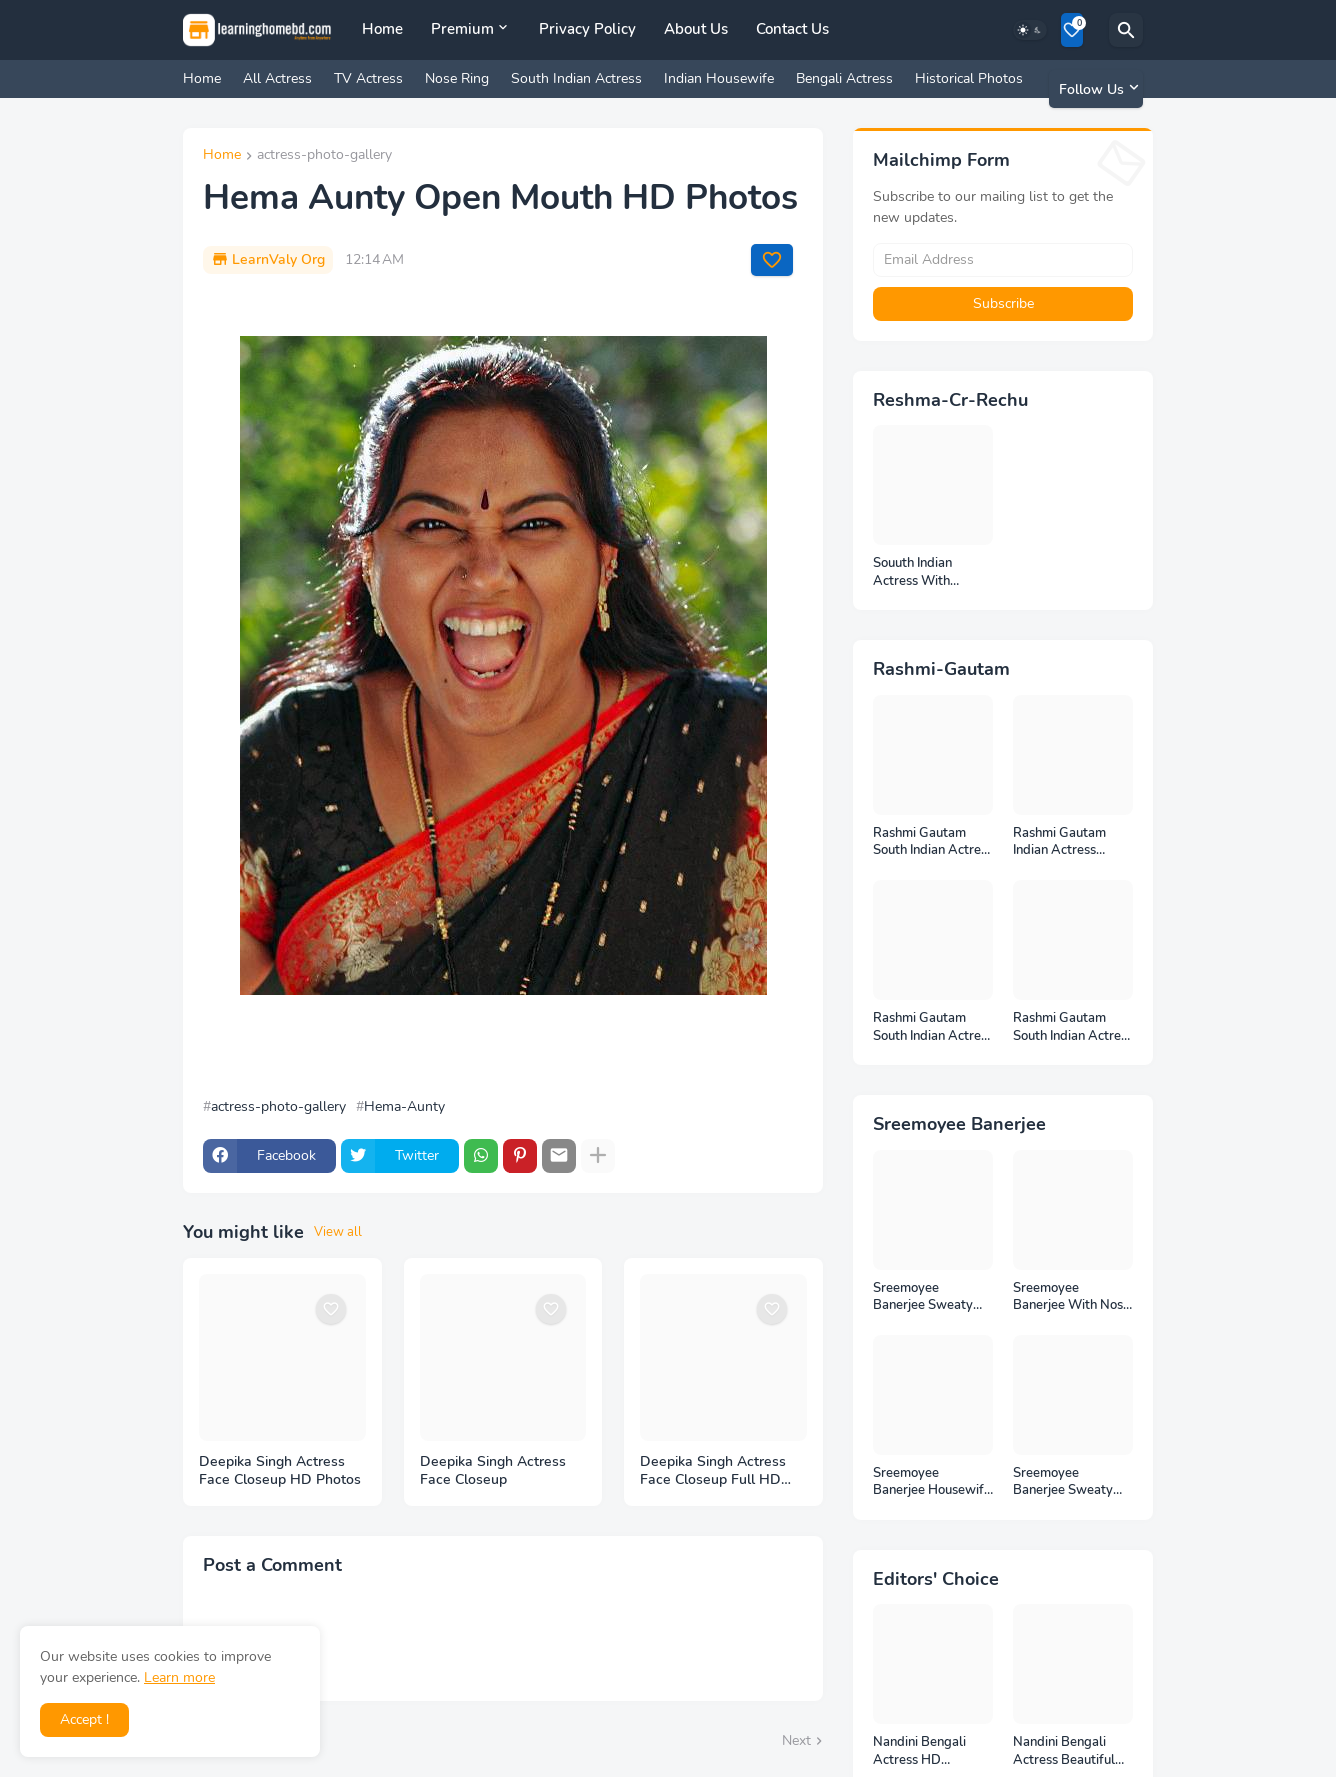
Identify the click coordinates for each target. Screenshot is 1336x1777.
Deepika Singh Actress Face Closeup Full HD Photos (713, 1472)
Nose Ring (457, 78)
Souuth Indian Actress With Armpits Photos (918, 572)
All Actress (277, 78)
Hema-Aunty (404, 1107)
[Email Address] (1003, 260)
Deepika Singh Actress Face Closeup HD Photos (280, 1471)
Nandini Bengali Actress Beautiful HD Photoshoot (1064, 1751)
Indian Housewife (719, 78)
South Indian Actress (576, 78)
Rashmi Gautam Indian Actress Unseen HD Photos (1068, 842)
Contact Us (792, 29)
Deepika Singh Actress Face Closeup (493, 1471)
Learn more (179, 1677)
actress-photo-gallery (324, 156)
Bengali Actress (844, 78)
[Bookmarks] (1072, 30)
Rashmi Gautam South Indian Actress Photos (933, 1027)
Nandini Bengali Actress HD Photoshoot (919, 1751)
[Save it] (772, 260)
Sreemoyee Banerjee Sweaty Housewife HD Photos (1063, 1482)
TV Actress (368, 78)
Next (796, 1740)
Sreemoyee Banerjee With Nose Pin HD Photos (1071, 1297)
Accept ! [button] (84, 1719)
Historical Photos (969, 78)
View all (338, 1232)
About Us (696, 29)
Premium (462, 29)
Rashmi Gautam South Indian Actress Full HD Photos (933, 842)
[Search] (1126, 30)
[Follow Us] (1096, 89)
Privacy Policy (587, 29)
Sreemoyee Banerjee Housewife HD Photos (932, 1482)
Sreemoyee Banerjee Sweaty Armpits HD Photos (930, 1297)
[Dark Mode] (1030, 30)
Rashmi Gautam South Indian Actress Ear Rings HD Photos (1073, 1027)
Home (382, 29)
